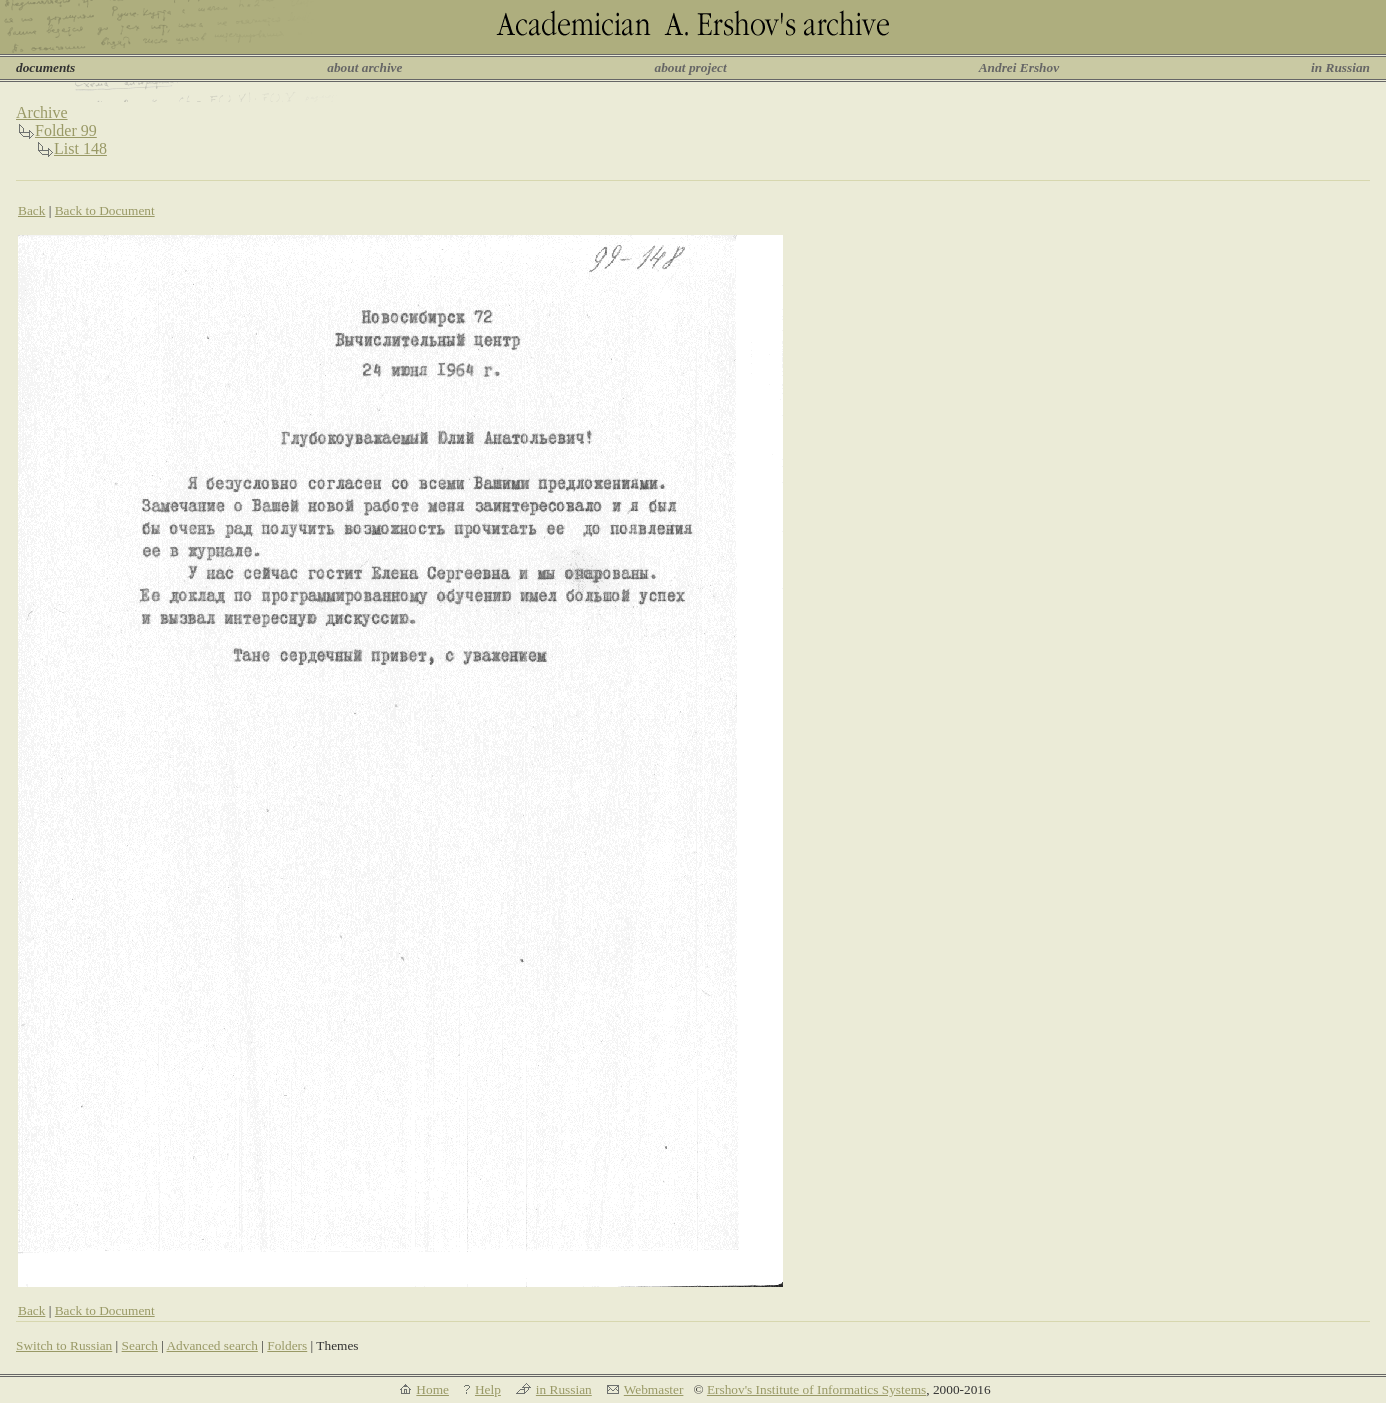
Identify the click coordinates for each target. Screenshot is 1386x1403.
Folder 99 (66, 130)
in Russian (1340, 67)
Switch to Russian (64, 1345)
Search (140, 1345)
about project (690, 67)
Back (31, 210)
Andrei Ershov (1019, 67)
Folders (287, 1345)
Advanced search (211, 1345)
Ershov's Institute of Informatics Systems (816, 1389)
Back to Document (105, 210)
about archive (364, 67)
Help (488, 1389)
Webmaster (654, 1389)
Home (432, 1389)
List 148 (80, 148)
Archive (42, 112)
